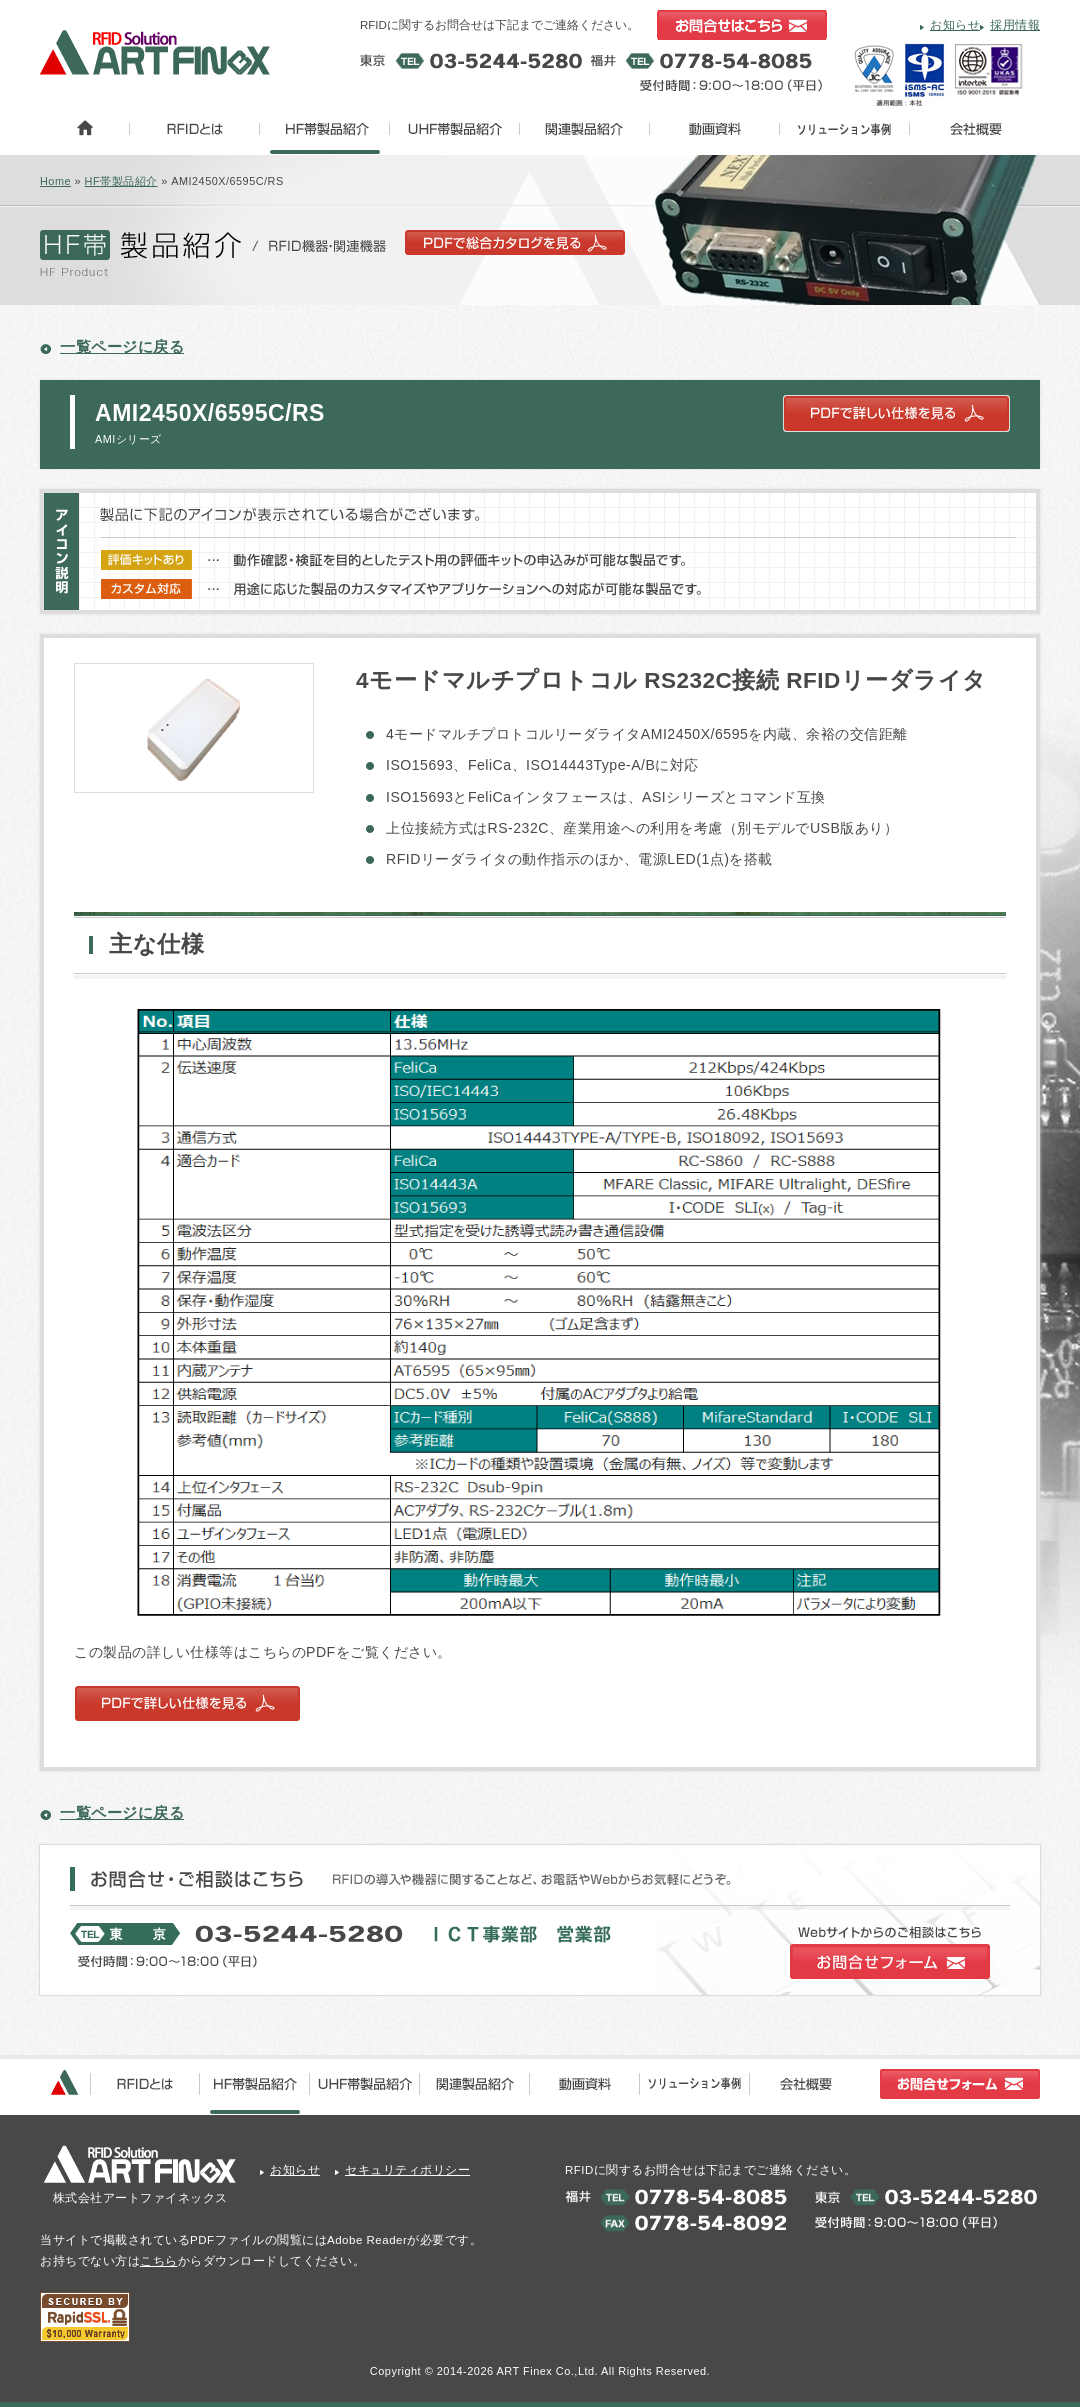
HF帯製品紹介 (121, 181)
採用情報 (1015, 25)
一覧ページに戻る (122, 346)
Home (55, 181)
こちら (159, 2261)
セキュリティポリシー (407, 2170)
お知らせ (955, 25)
